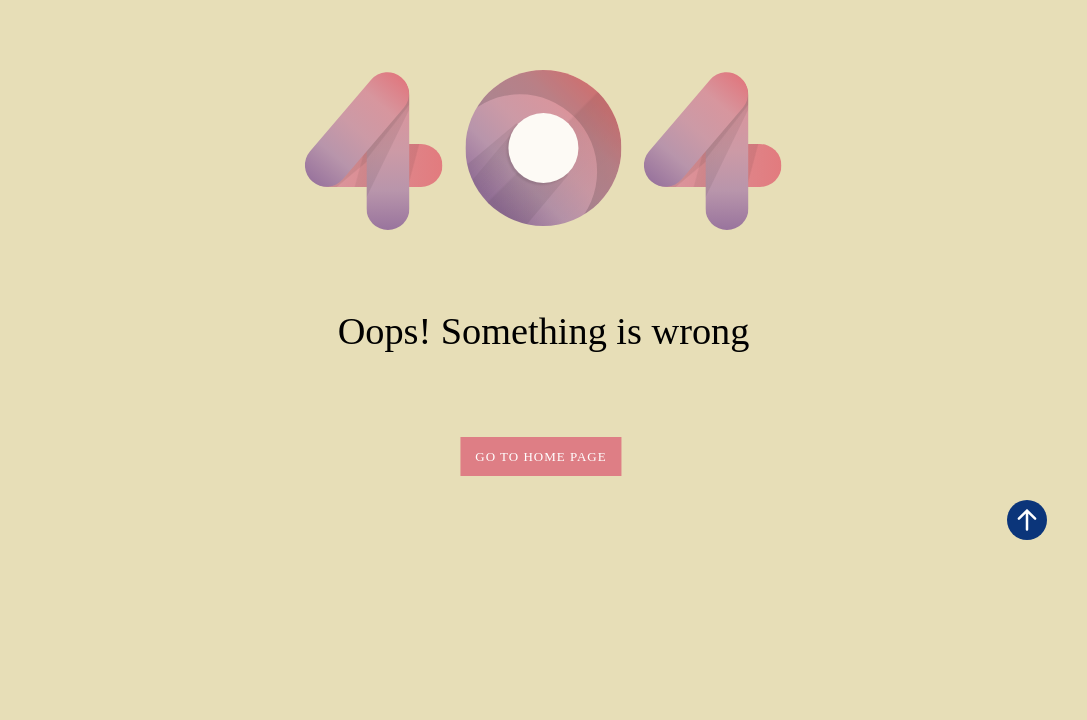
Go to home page (540, 456)
